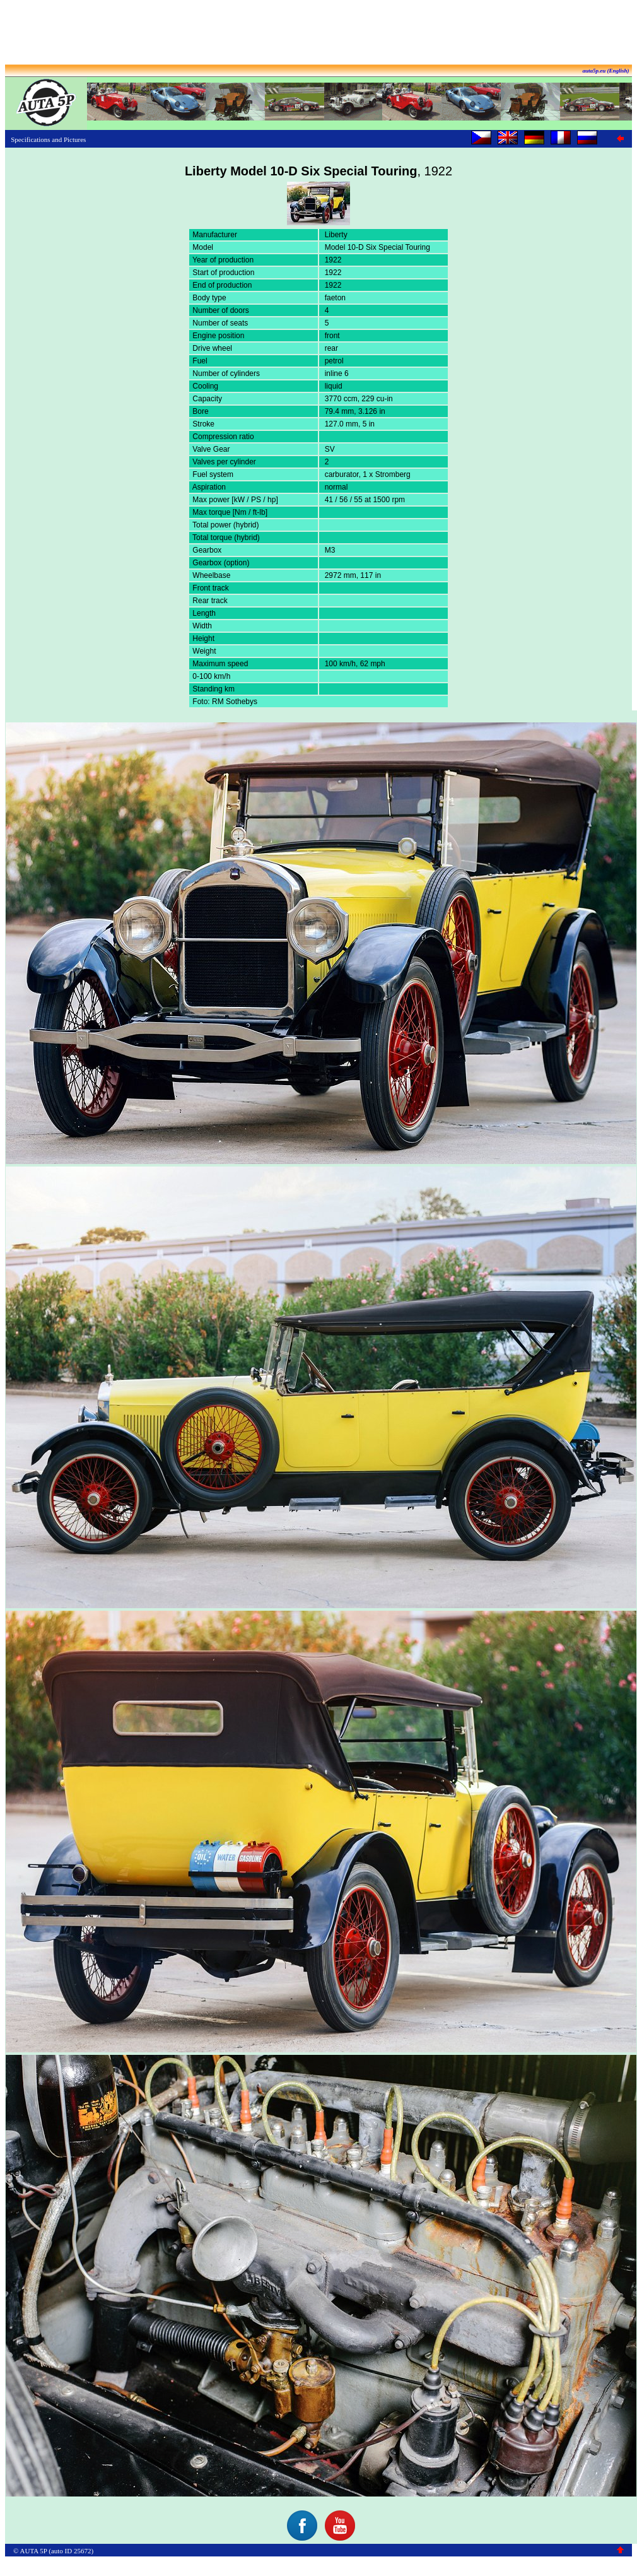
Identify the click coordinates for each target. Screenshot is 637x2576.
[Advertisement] (318, 33)
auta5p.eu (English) (605, 71)
